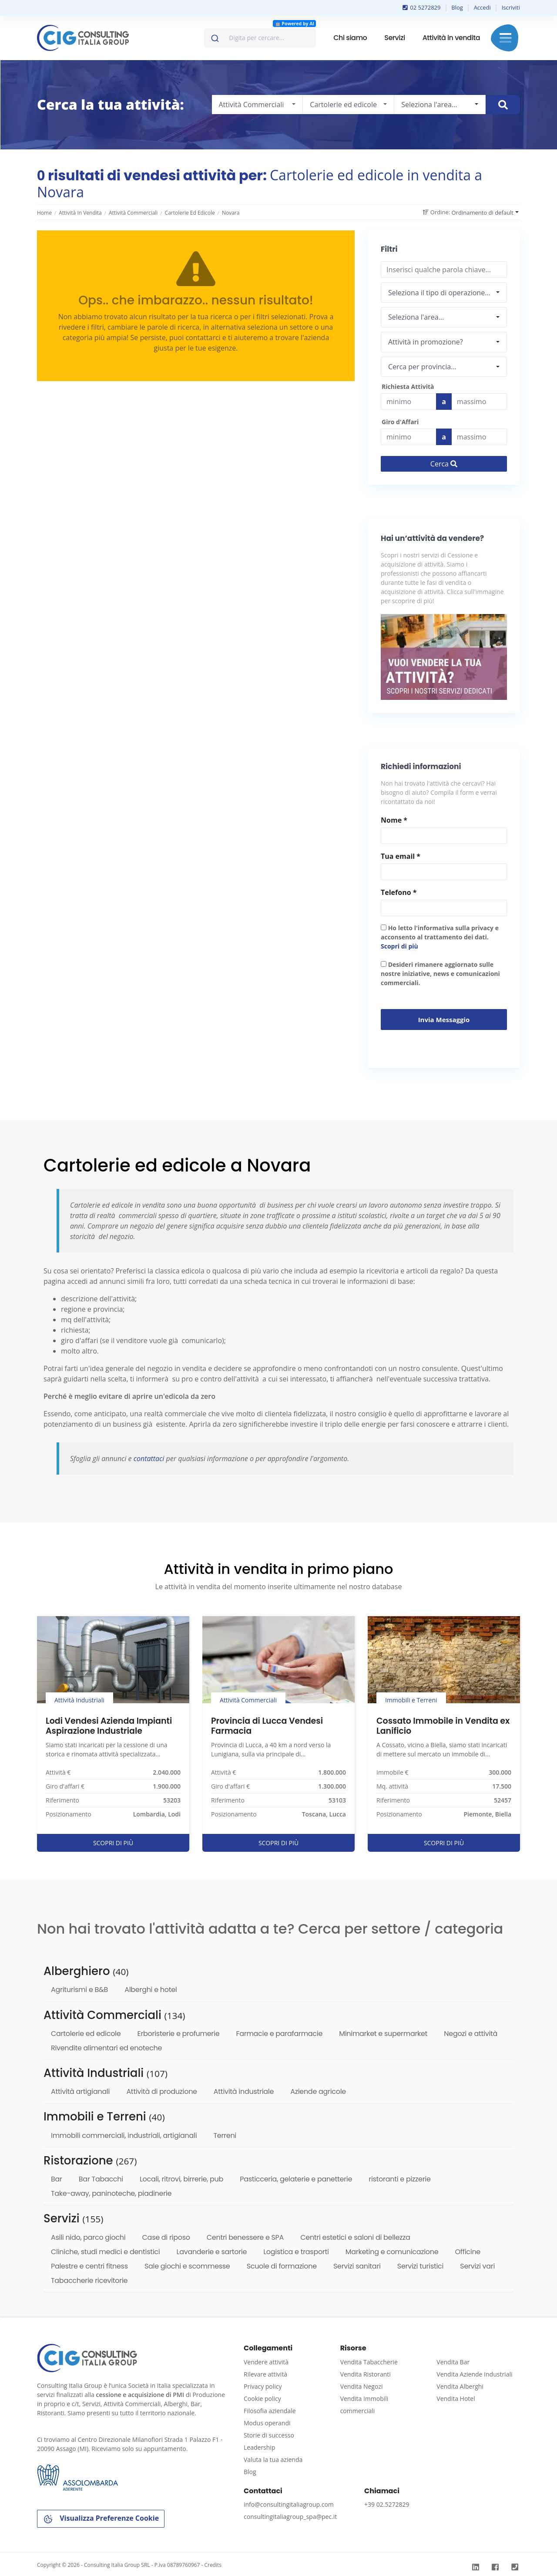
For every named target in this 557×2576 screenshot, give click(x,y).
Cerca (443, 464)
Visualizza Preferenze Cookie (101, 2518)
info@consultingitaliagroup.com (289, 2504)
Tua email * (400, 856)
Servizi (394, 38)
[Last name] (479, 401)
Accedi (482, 7)
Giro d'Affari (400, 422)
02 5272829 (422, 7)
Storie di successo (269, 2435)
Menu (505, 38)
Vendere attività (266, 2362)
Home (44, 212)
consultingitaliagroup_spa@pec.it (290, 2516)
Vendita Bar (453, 2362)
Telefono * (398, 892)
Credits (212, 2565)
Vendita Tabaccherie (369, 2362)
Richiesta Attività (408, 386)
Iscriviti (511, 7)
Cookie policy (262, 2398)
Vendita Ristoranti (365, 2374)
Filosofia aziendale (270, 2411)
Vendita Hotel (455, 2398)
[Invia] (214, 36)
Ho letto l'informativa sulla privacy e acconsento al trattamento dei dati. (440, 937)
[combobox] (260, 37)
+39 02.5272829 (386, 2504)
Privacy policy (263, 2386)
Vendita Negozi (361, 2386)
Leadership (259, 2447)
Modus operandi (267, 2423)
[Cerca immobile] (503, 105)
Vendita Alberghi (459, 2386)
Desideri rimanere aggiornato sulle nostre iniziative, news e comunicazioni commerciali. (440, 973)
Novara (231, 212)
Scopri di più (399, 946)
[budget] (408, 401)
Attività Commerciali (133, 212)
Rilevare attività (265, 2374)
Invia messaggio (444, 1019)
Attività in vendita (451, 38)
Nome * (394, 820)
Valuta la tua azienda (273, 2459)
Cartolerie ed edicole (190, 212)
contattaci (149, 1458)
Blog (457, 7)
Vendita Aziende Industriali (474, 2374)
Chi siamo (350, 38)
